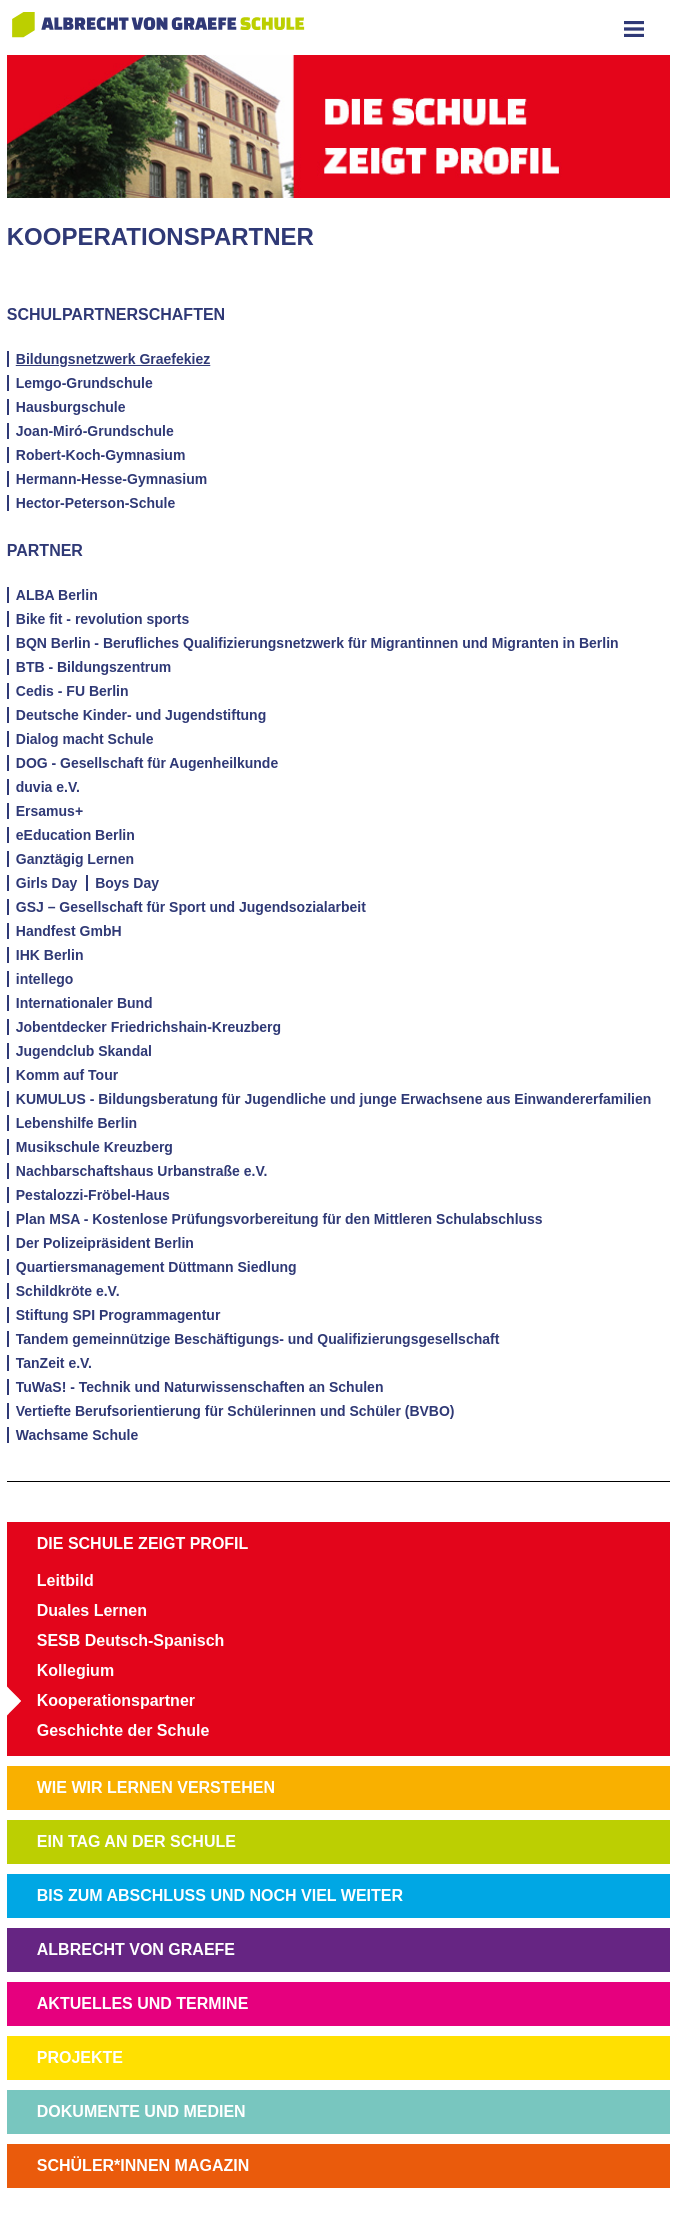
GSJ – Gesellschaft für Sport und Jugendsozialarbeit (191, 907)
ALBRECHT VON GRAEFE (136, 1949)
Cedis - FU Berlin (72, 691)
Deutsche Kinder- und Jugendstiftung (141, 715)
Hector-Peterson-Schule (95, 503)
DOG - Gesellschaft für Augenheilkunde (147, 763)
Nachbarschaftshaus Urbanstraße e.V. (142, 1171)
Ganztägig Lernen (75, 859)
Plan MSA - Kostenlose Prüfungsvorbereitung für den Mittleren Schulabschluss (279, 1219)
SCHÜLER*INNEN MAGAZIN (143, 2165)
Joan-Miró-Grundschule (95, 431)
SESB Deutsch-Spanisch (131, 1640)
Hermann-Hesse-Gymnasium (111, 479)
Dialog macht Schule (85, 739)
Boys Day (127, 883)
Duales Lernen (92, 1610)
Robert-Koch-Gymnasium (101, 455)
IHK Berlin (50, 955)
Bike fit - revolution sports (102, 619)
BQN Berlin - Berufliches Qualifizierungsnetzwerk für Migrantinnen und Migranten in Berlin (317, 643)
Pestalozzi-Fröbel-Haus (93, 1195)
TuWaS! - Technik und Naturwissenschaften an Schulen (200, 1387)
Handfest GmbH (69, 931)
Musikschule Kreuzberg (94, 1147)
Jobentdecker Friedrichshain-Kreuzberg (148, 1027)
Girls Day (46, 883)
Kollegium (75, 1670)
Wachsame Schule (77, 1435)
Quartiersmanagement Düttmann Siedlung (156, 1267)
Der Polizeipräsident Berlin (105, 1243)
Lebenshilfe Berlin (76, 1123)
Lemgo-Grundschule (84, 383)
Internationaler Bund (84, 1003)
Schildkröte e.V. (68, 1291)
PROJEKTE (80, 2057)
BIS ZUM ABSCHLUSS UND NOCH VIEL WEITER (220, 1895)
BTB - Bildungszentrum (94, 667)
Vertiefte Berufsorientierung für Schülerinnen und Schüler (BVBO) (235, 1411)
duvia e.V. (48, 787)
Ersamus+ (49, 811)
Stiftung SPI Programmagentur (118, 1315)
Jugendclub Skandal (84, 1051)
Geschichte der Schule (123, 1730)
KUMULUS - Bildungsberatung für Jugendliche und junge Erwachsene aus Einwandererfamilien (334, 1099)
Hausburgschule (71, 407)
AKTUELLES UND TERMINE (143, 2003)
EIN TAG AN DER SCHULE (136, 1841)
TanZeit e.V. (54, 1363)
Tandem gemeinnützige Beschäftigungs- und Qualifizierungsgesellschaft (258, 1339)
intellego (45, 979)
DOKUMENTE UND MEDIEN (141, 2111)
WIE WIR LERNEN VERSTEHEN (156, 1787)
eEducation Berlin (75, 835)
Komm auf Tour (67, 1075)
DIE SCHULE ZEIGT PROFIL (143, 1543)
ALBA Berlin (57, 595)
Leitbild (65, 1580)
